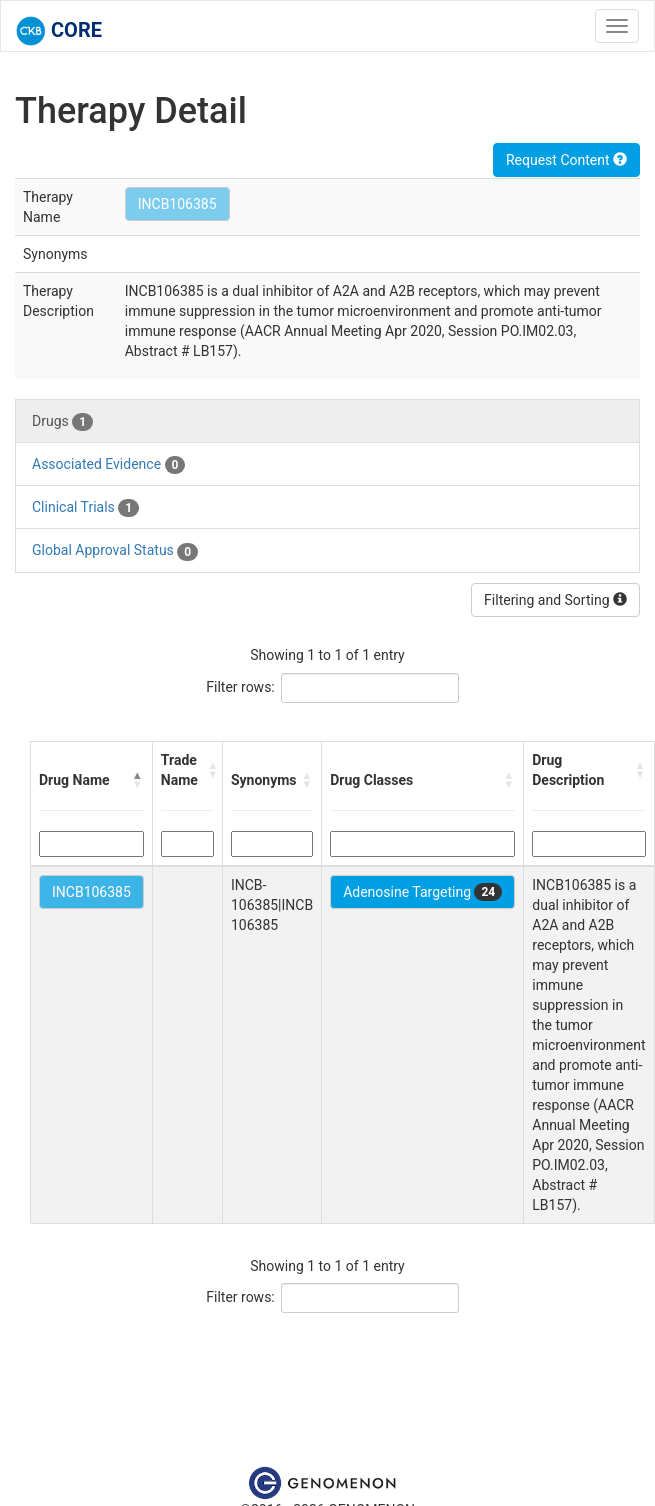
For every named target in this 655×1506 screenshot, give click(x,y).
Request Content (566, 160)
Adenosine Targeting (422, 892)
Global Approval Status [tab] (115, 551)
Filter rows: (240, 687)
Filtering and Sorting (555, 600)
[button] (138, 780)
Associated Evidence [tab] (108, 465)
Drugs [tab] (62, 422)
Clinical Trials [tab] (85, 508)
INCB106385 (177, 204)
